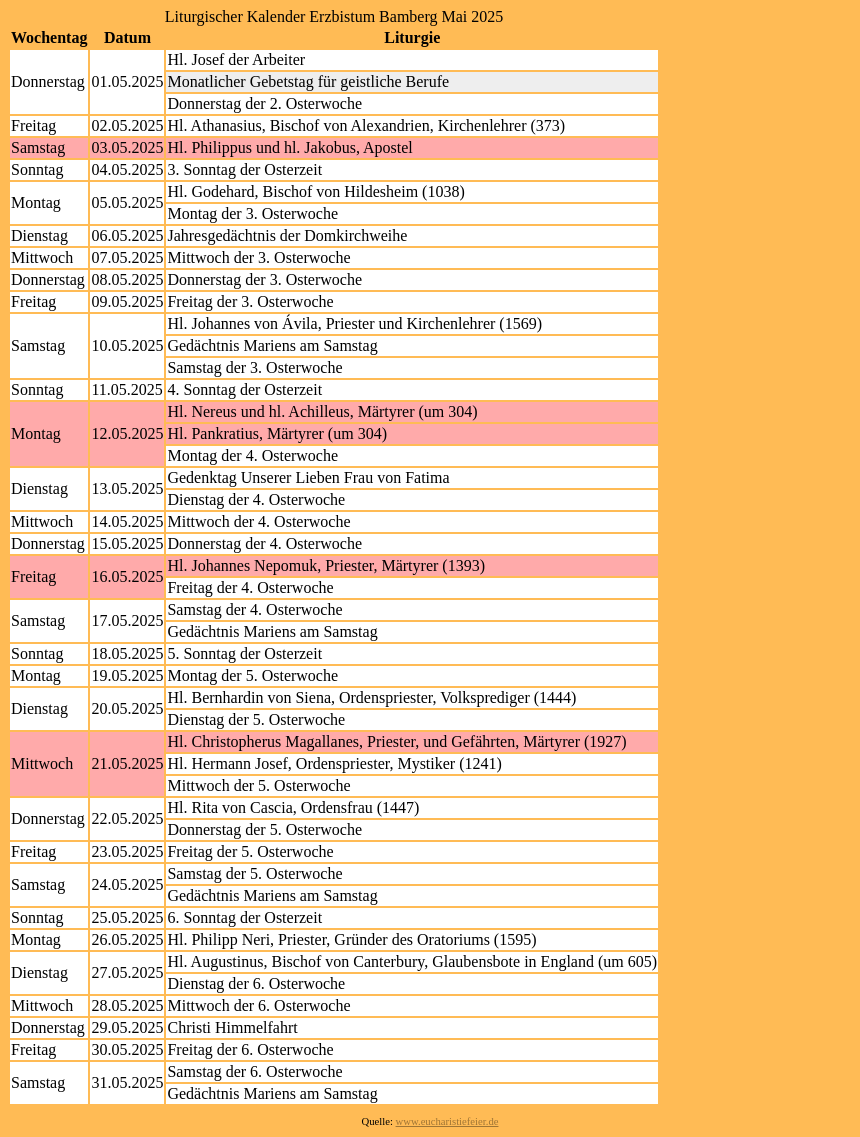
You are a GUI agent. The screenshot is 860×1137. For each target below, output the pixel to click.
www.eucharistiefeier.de (447, 1121)
